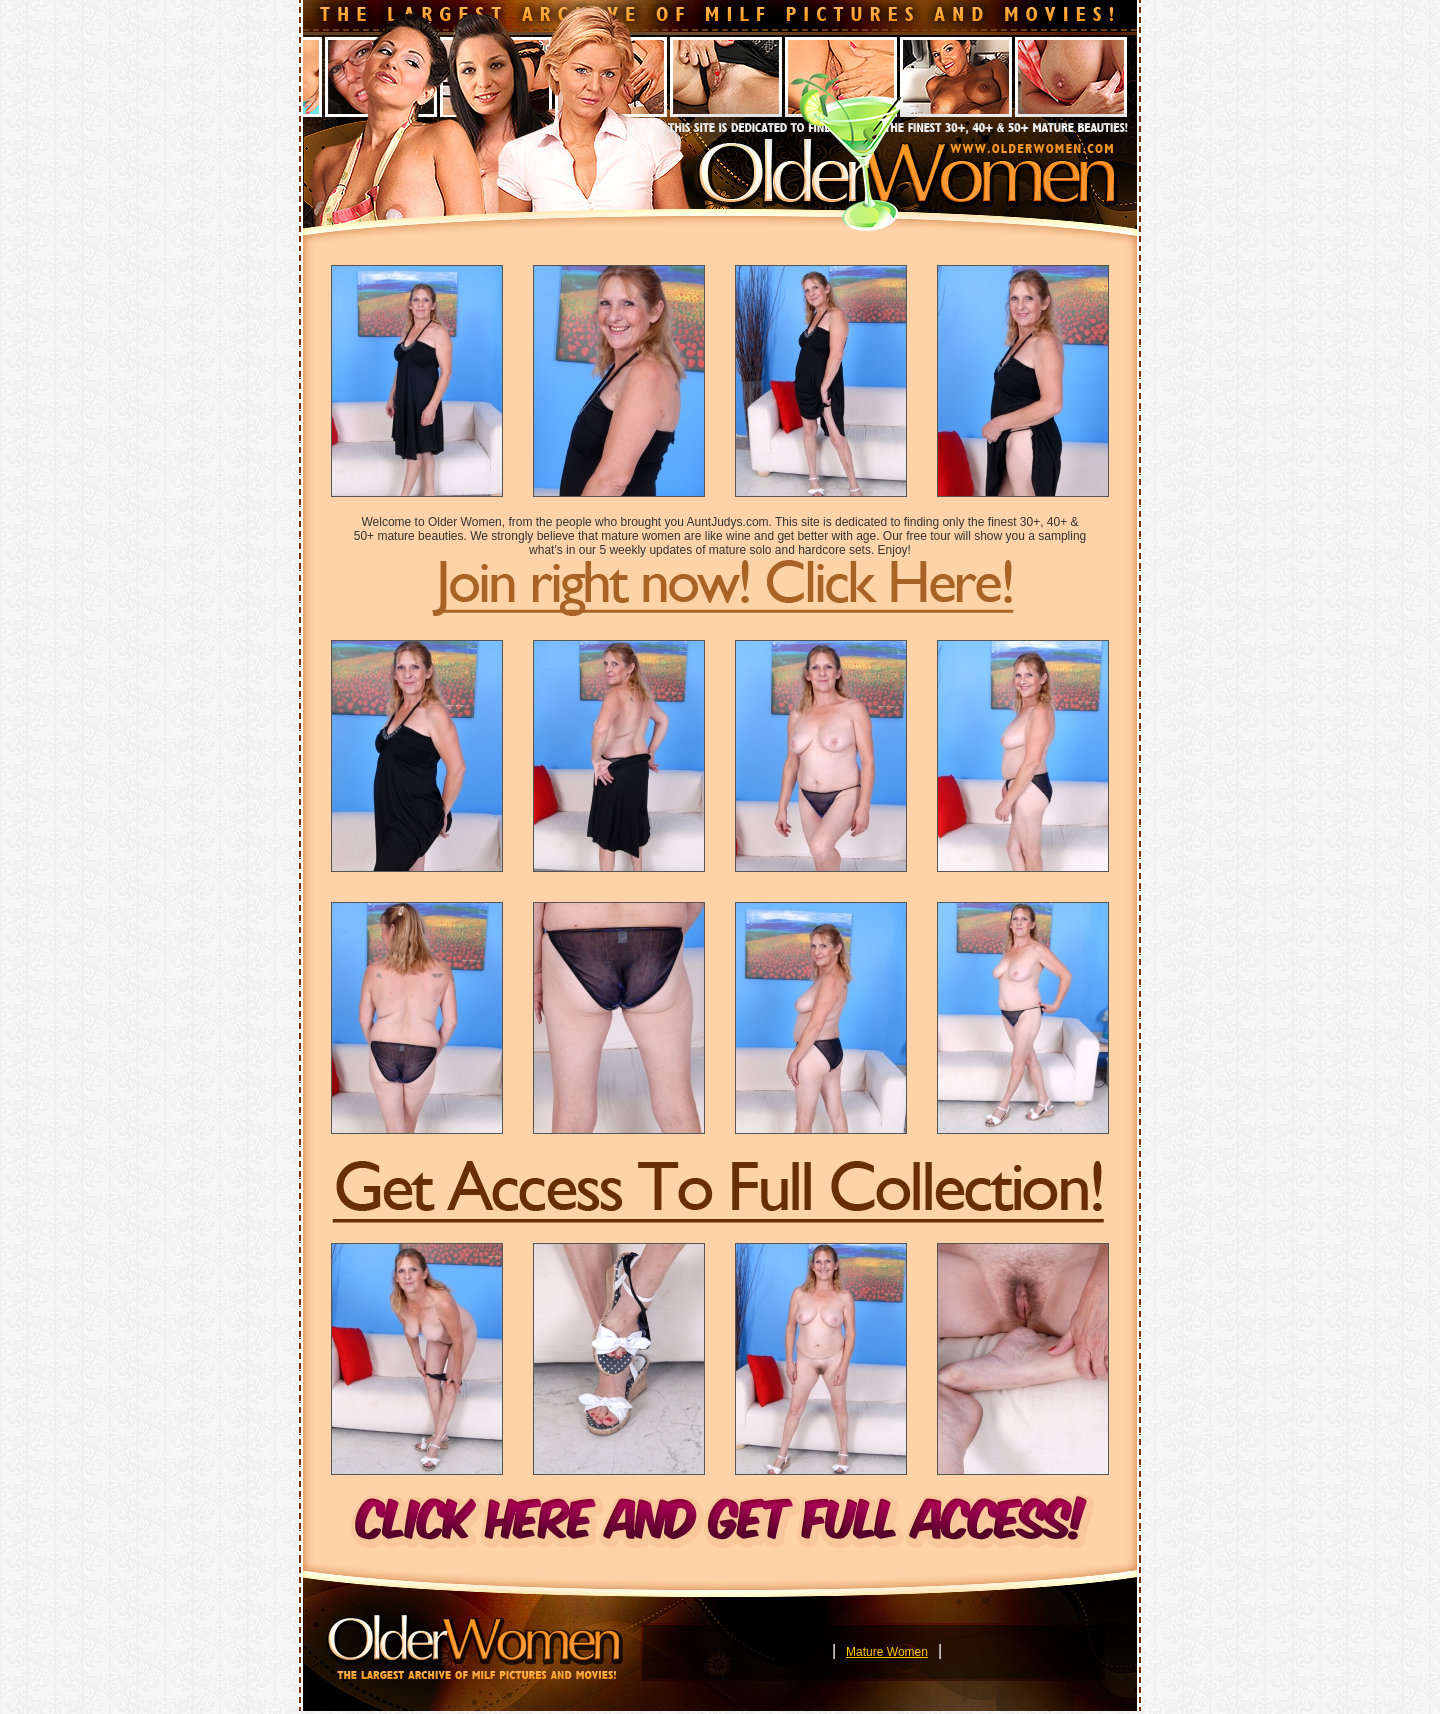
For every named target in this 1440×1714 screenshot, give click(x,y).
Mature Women (887, 1652)
